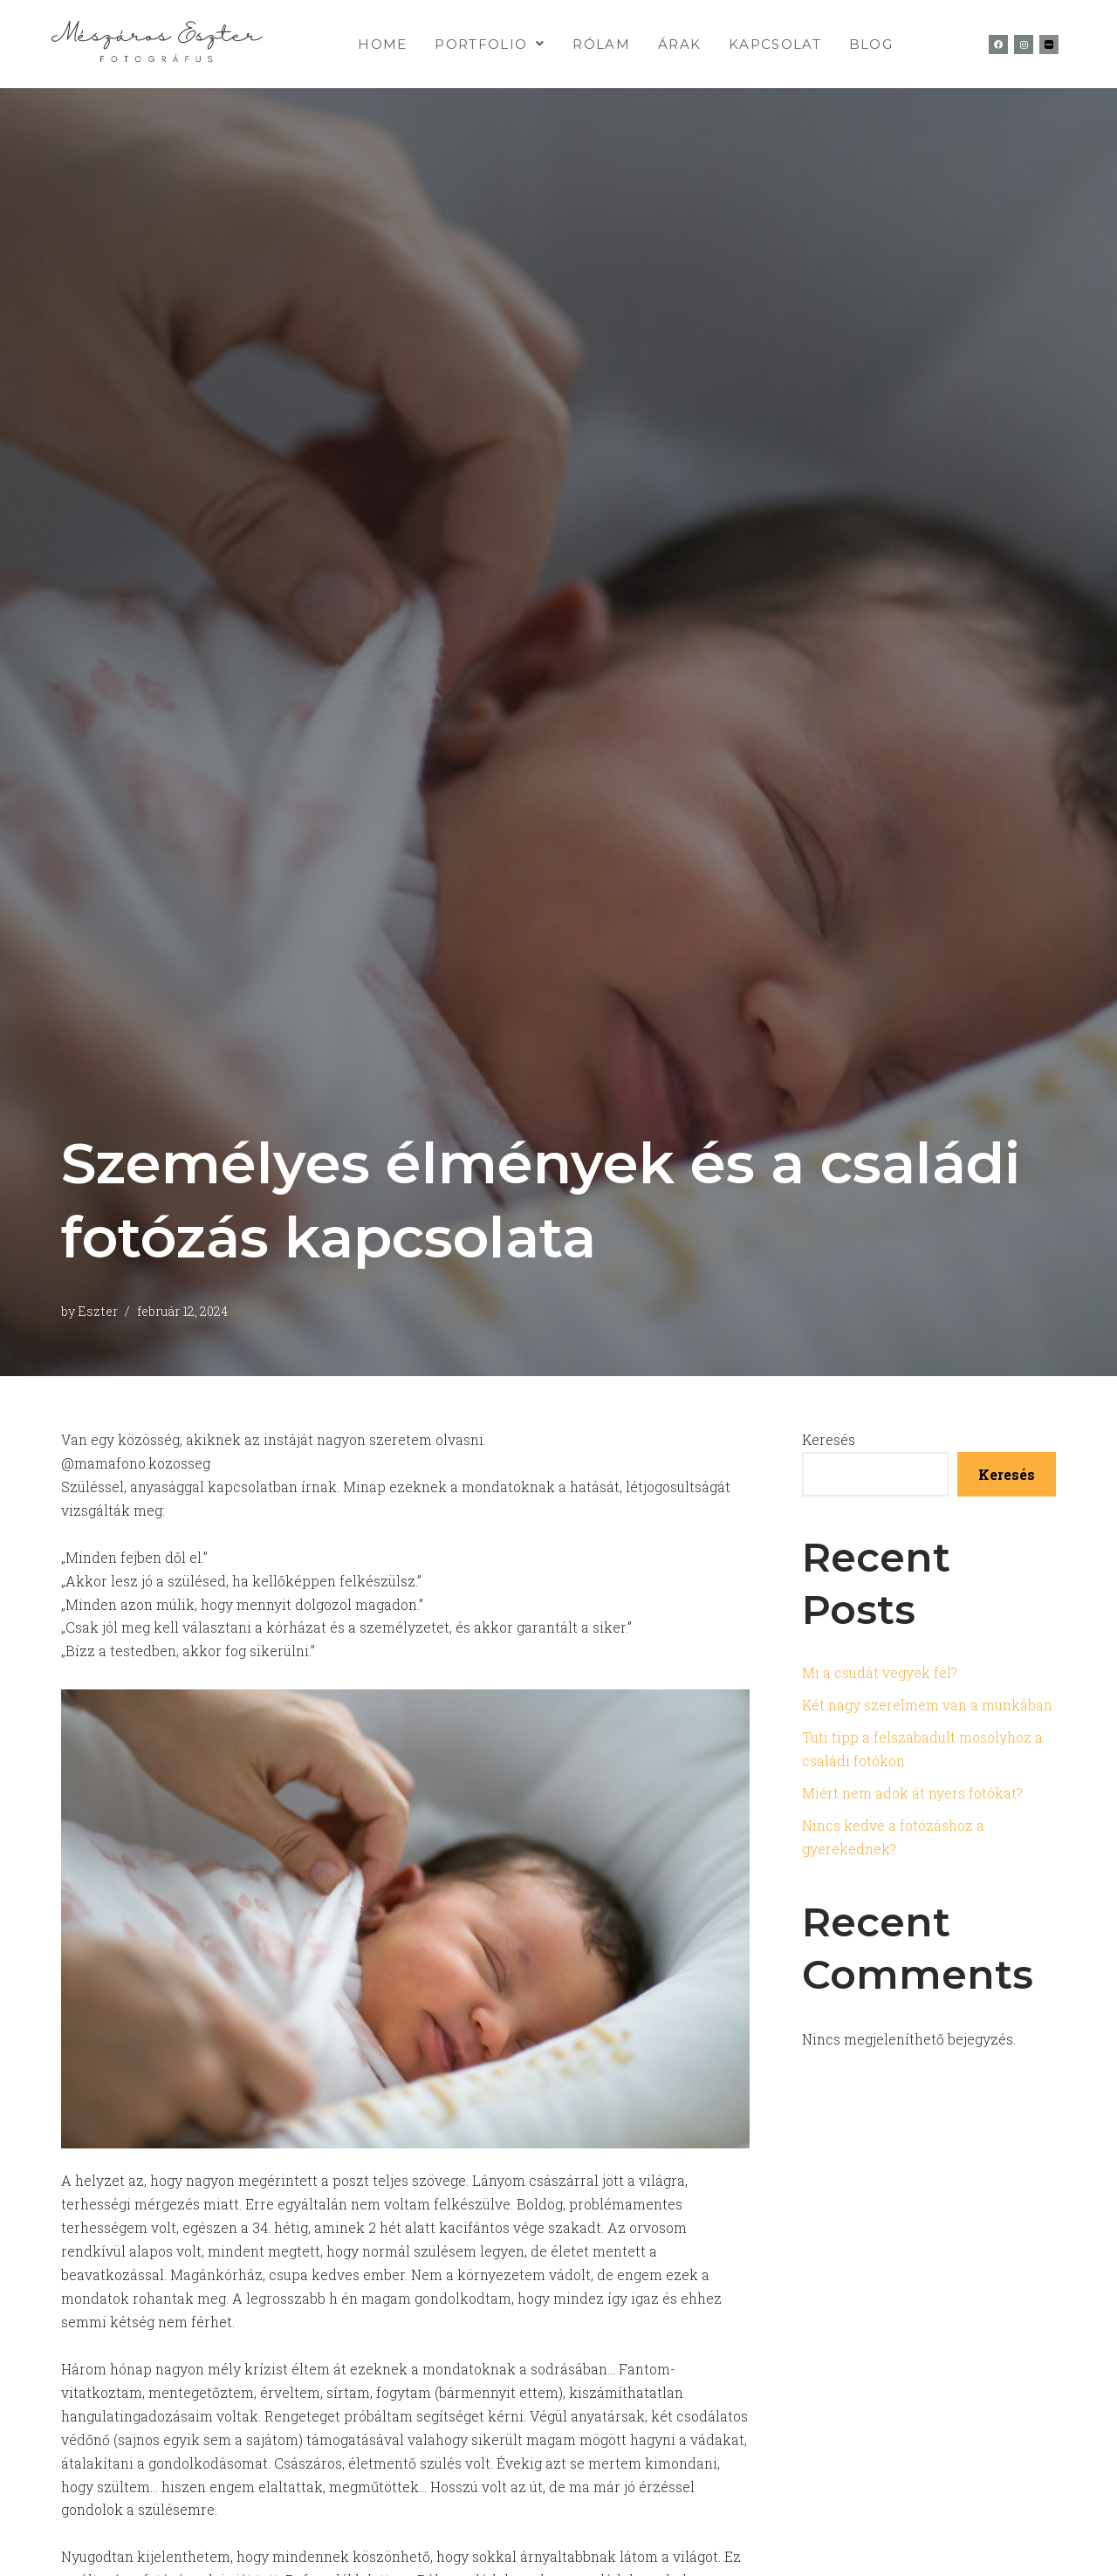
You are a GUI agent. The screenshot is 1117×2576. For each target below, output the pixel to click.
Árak (679, 44)
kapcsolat (775, 44)
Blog (871, 44)
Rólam (601, 44)
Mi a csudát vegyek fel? (879, 1673)
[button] (489, 44)
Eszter (99, 1311)
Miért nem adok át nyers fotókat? (914, 1794)
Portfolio (490, 44)
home (382, 44)
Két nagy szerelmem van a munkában (929, 1705)
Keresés (828, 1439)
